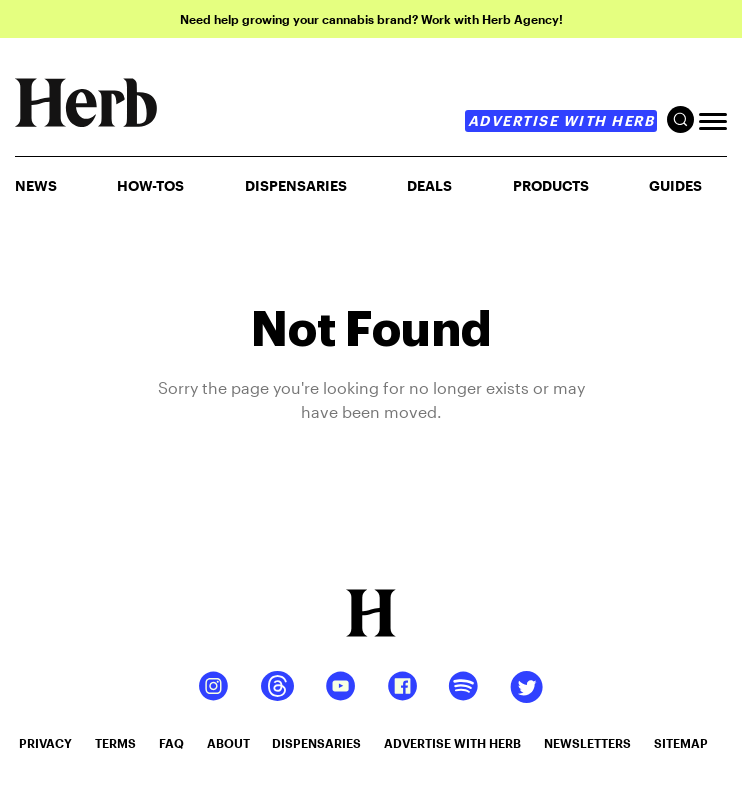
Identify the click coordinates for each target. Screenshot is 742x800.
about (228, 743)
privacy (45, 743)
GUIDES (675, 185)
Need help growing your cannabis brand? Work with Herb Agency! (371, 19)
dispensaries (316, 743)
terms (115, 743)
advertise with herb (561, 120)
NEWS (36, 185)
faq (171, 743)
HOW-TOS (150, 185)
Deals (429, 185)
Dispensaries (296, 185)
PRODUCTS (551, 185)
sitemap (681, 743)
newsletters (587, 743)
